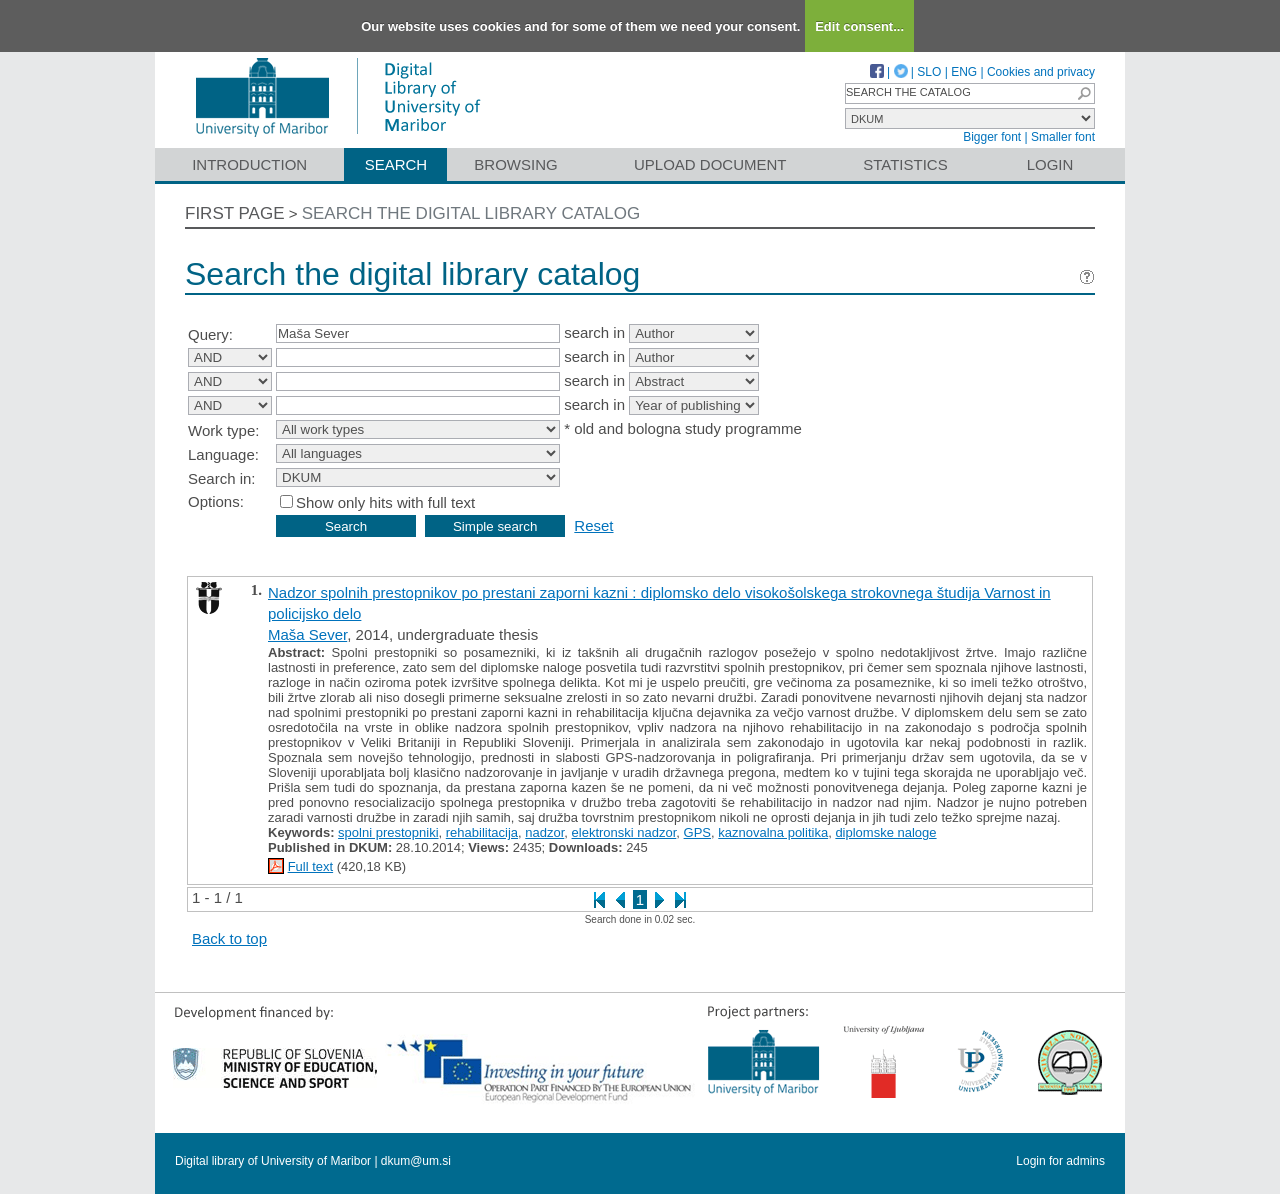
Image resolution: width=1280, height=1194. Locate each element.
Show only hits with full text (385, 502)
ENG (964, 72)
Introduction (249, 164)
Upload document (710, 164)
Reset (593, 525)
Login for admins (1060, 1161)
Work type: (223, 430)
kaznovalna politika (773, 832)
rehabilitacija (482, 832)
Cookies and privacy (1041, 72)
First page (235, 213)
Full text (311, 866)
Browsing (515, 164)
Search (396, 164)
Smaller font (1063, 137)
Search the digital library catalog (471, 213)
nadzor (544, 832)
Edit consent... (859, 26)
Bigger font (992, 137)
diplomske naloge (885, 832)
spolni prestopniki (388, 832)
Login (1050, 164)
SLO (929, 72)
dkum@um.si (416, 1161)
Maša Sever (307, 634)
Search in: (222, 478)
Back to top (229, 938)
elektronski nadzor (624, 832)
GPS (697, 832)
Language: (223, 454)
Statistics (905, 164)
